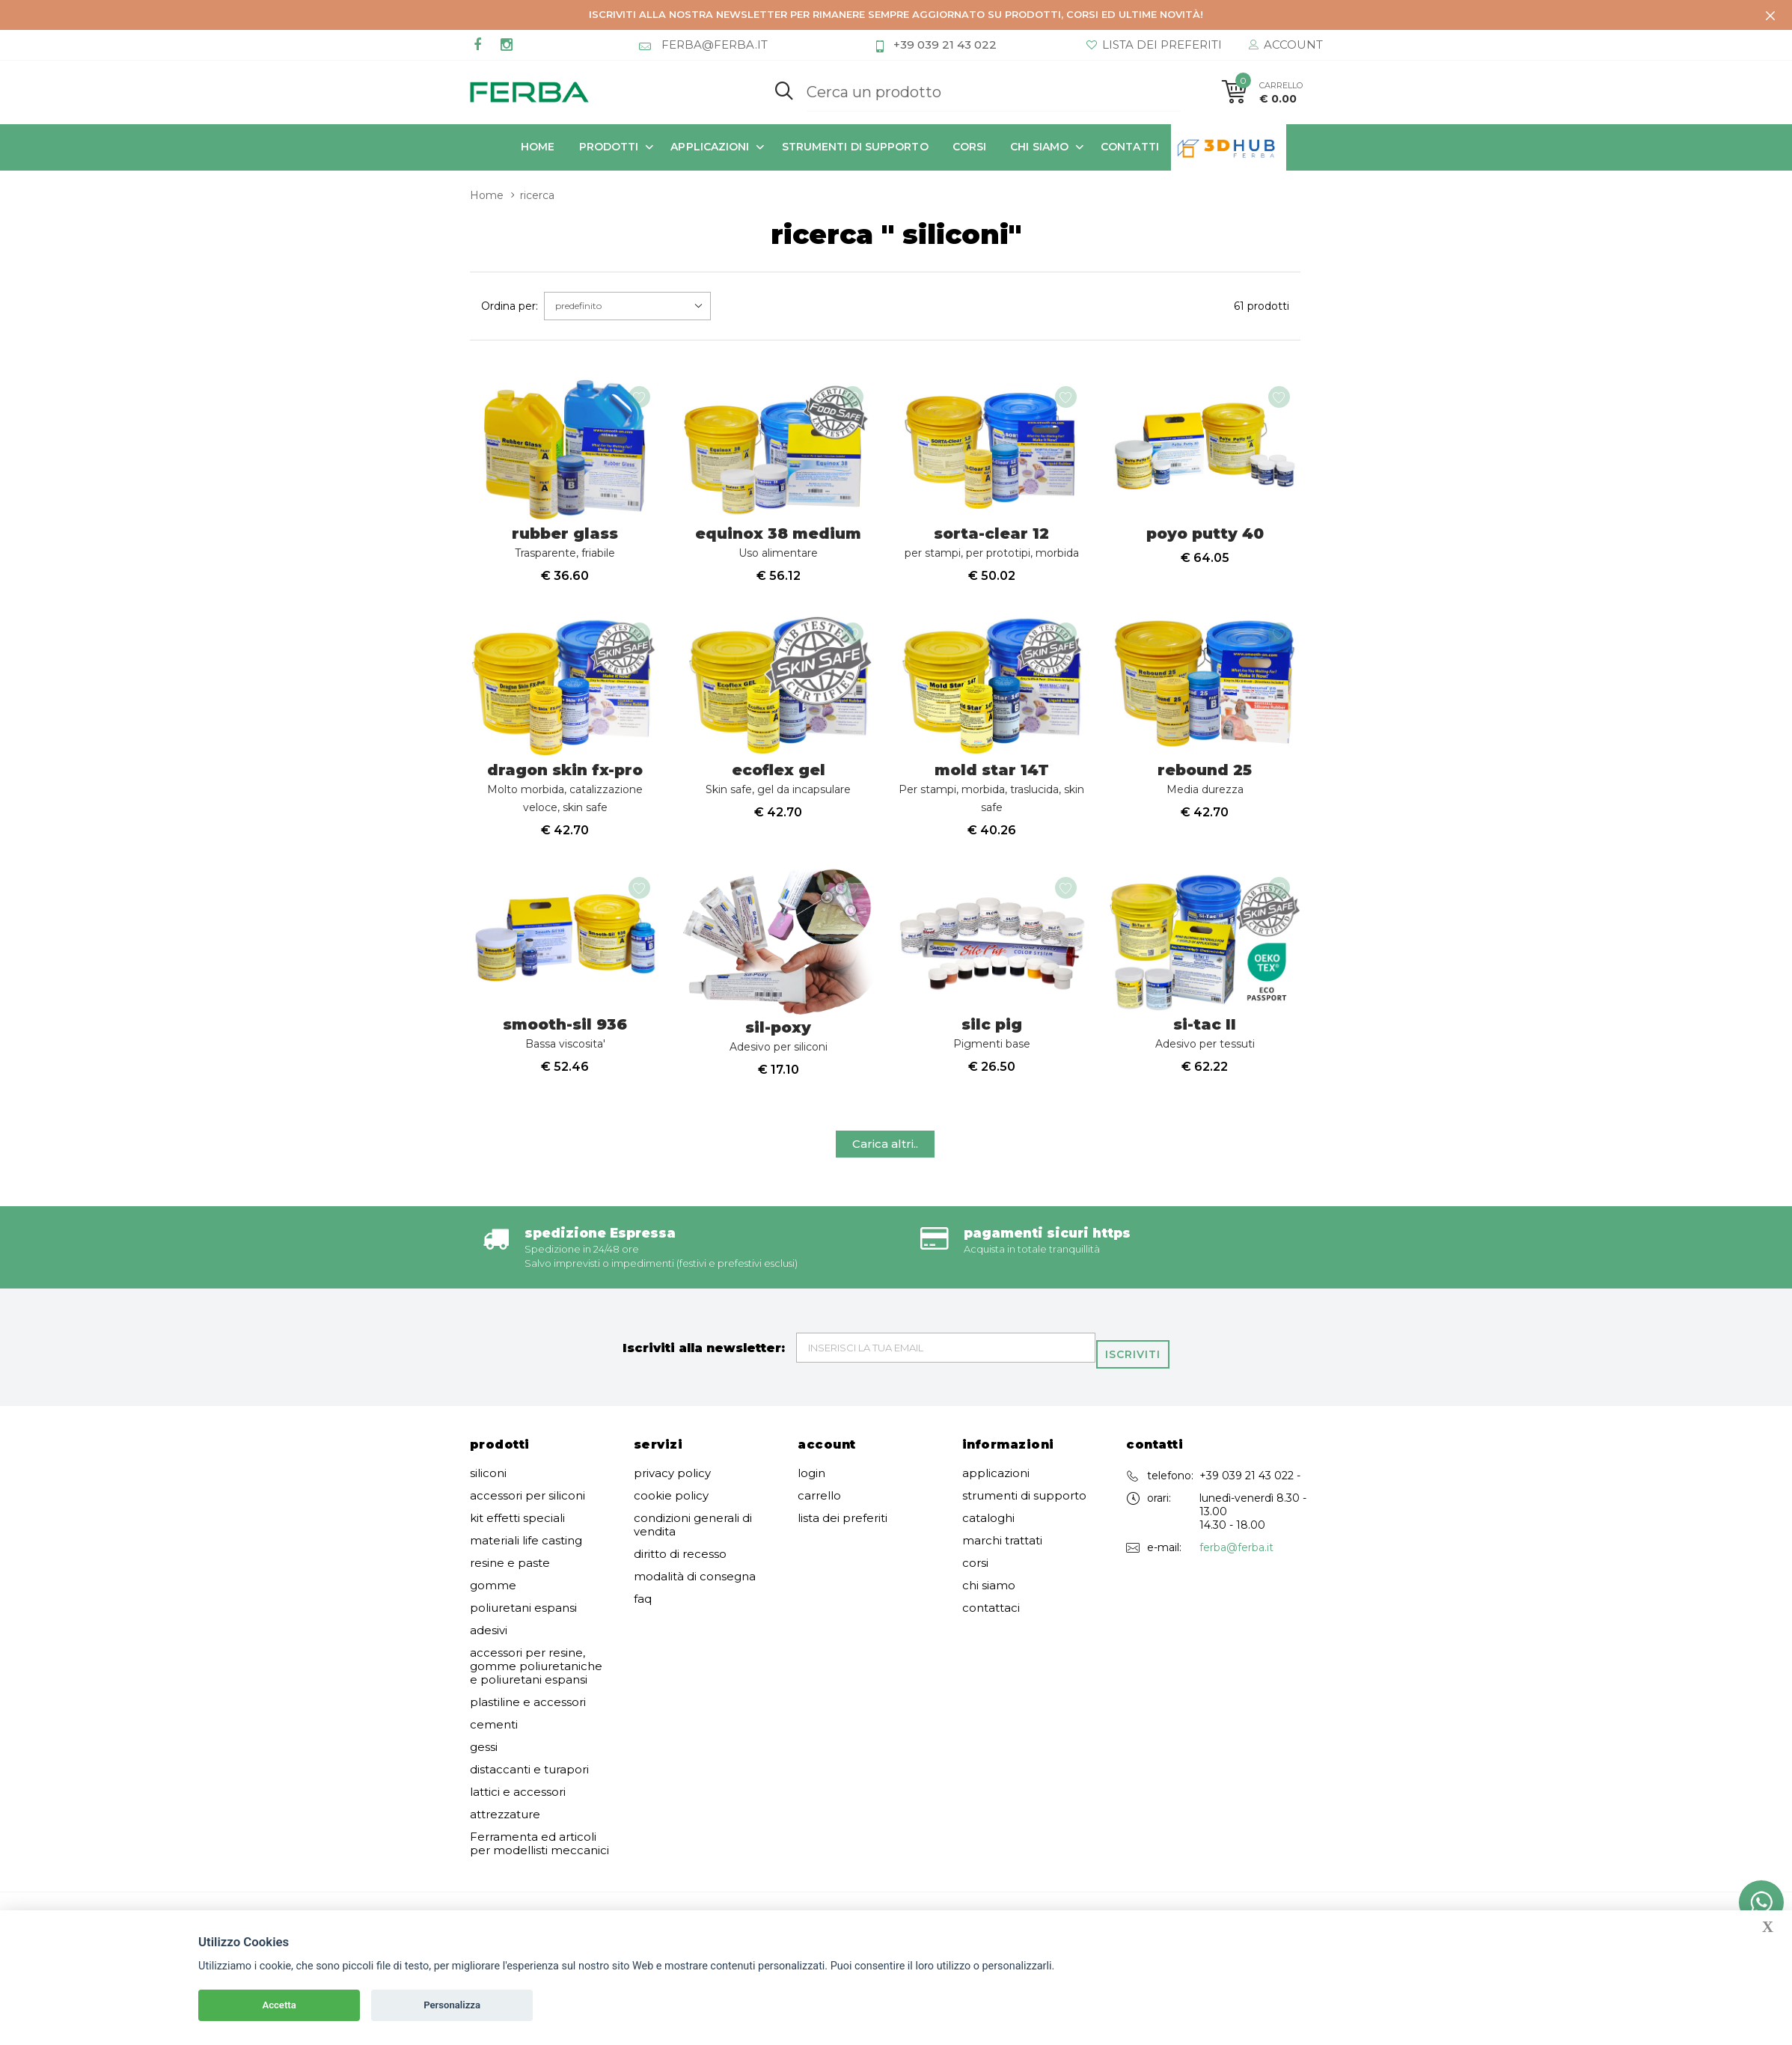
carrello (819, 1509)
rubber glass (565, 547)
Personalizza (451, 2005)
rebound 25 (1205, 789)
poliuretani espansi (523, 1621)
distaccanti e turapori (529, 1783)
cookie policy (671, 1509)
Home (537, 146)
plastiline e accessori (528, 1715)
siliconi (488, 1487)
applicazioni (709, 146)
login (811, 1487)
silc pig (991, 1048)
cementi (494, 1738)
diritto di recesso (680, 1567)
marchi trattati (1002, 1554)
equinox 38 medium (778, 547)
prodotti (609, 146)
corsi (969, 146)
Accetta (279, 2005)
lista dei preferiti (842, 1531)
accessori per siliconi (527, 1509)
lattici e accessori (518, 1805)
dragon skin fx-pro (565, 798)
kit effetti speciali (517, 1531)
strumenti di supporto (855, 146)
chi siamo (1039, 146)
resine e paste (510, 1576)
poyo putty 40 (1205, 539)
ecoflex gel (778, 789)
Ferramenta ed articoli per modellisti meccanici (539, 1857)
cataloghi (988, 1531)
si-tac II (1205, 1048)
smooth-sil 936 (565, 1048)
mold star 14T (991, 798)
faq (643, 1612)
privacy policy (672, 1487)
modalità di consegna (695, 1590)
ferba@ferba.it (1236, 1561)
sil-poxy (779, 1051)
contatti (1130, 146)
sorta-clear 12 (992, 547)
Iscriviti (1138, 1362)
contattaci (991, 1621)
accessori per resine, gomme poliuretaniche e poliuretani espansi (536, 1680)
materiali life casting (526, 1554)
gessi (484, 1760)
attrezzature (505, 1828)
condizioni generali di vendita (693, 1538)
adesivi (488, 1644)
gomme (493, 1599)
